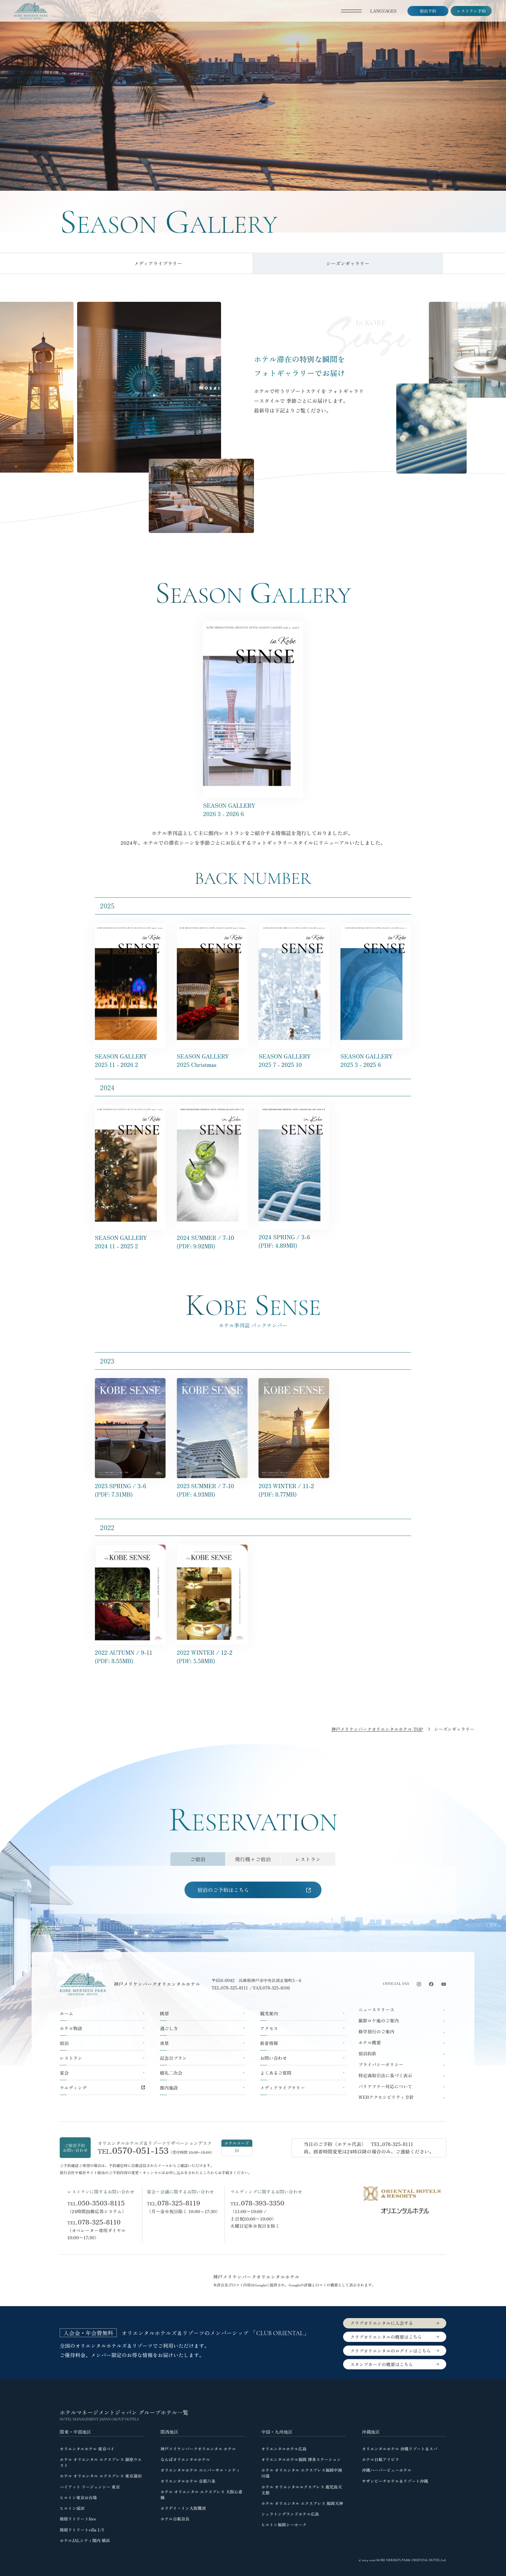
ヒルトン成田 (72, 2507)
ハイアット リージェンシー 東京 (90, 2486)
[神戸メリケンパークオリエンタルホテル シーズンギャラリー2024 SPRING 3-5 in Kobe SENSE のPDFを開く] (293, 1109)
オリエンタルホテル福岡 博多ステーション (301, 2459)
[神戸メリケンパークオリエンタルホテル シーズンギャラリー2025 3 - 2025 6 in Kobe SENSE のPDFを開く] (375, 927)
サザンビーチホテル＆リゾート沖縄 (395, 2480)
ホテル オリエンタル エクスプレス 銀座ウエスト (101, 2462)
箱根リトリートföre (78, 2518)
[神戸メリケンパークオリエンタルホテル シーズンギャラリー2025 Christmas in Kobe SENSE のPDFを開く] (212, 927)
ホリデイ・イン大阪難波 (183, 2507)
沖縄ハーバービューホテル (387, 2470)
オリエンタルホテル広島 (284, 2448)
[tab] (198, 1859)
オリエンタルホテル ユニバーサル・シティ (200, 2470)
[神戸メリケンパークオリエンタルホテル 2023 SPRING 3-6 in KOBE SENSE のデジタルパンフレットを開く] (130, 1382)
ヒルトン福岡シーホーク (284, 2524)
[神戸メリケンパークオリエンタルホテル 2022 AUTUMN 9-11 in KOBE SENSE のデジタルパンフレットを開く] (130, 1549)
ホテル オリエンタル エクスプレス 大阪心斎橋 (201, 2494)
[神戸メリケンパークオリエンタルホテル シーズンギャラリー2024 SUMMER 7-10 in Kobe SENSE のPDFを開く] (212, 1109)
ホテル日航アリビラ (380, 2459)
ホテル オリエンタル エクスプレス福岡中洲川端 (301, 2473)
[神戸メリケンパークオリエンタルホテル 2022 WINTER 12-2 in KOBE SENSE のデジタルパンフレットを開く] (212, 1549)
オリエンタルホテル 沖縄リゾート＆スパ (400, 2448)
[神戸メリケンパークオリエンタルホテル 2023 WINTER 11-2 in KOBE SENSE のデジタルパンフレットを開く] (293, 1382)
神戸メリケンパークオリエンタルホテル (157, 1983)
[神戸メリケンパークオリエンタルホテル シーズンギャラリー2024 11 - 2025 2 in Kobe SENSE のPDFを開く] (130, 1109)
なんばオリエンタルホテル (185, 2459)
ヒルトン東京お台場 (78, 2497)
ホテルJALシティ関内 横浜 (85, 2540)
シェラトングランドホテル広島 (290, 2513)
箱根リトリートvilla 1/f (82, 2529)
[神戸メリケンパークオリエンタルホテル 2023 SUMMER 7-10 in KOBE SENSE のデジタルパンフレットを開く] (212, 1382)
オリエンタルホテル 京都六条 (187, 2480)
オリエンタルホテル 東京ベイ (87, 2448)
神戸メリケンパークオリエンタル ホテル (198, 2448)
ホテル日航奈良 (174, 2518)
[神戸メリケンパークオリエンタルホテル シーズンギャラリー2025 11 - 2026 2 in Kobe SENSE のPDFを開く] (253, 625)
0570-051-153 (140, 2149)
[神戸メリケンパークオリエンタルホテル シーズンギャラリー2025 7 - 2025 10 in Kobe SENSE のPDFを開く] (293, 927)
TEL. (96, 2202)
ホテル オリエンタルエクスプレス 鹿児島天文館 (301, 2489)
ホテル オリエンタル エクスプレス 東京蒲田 (101, 2475)
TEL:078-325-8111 (229, 1987)
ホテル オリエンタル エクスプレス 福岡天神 (302, 2502)
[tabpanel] (253, 1890)
